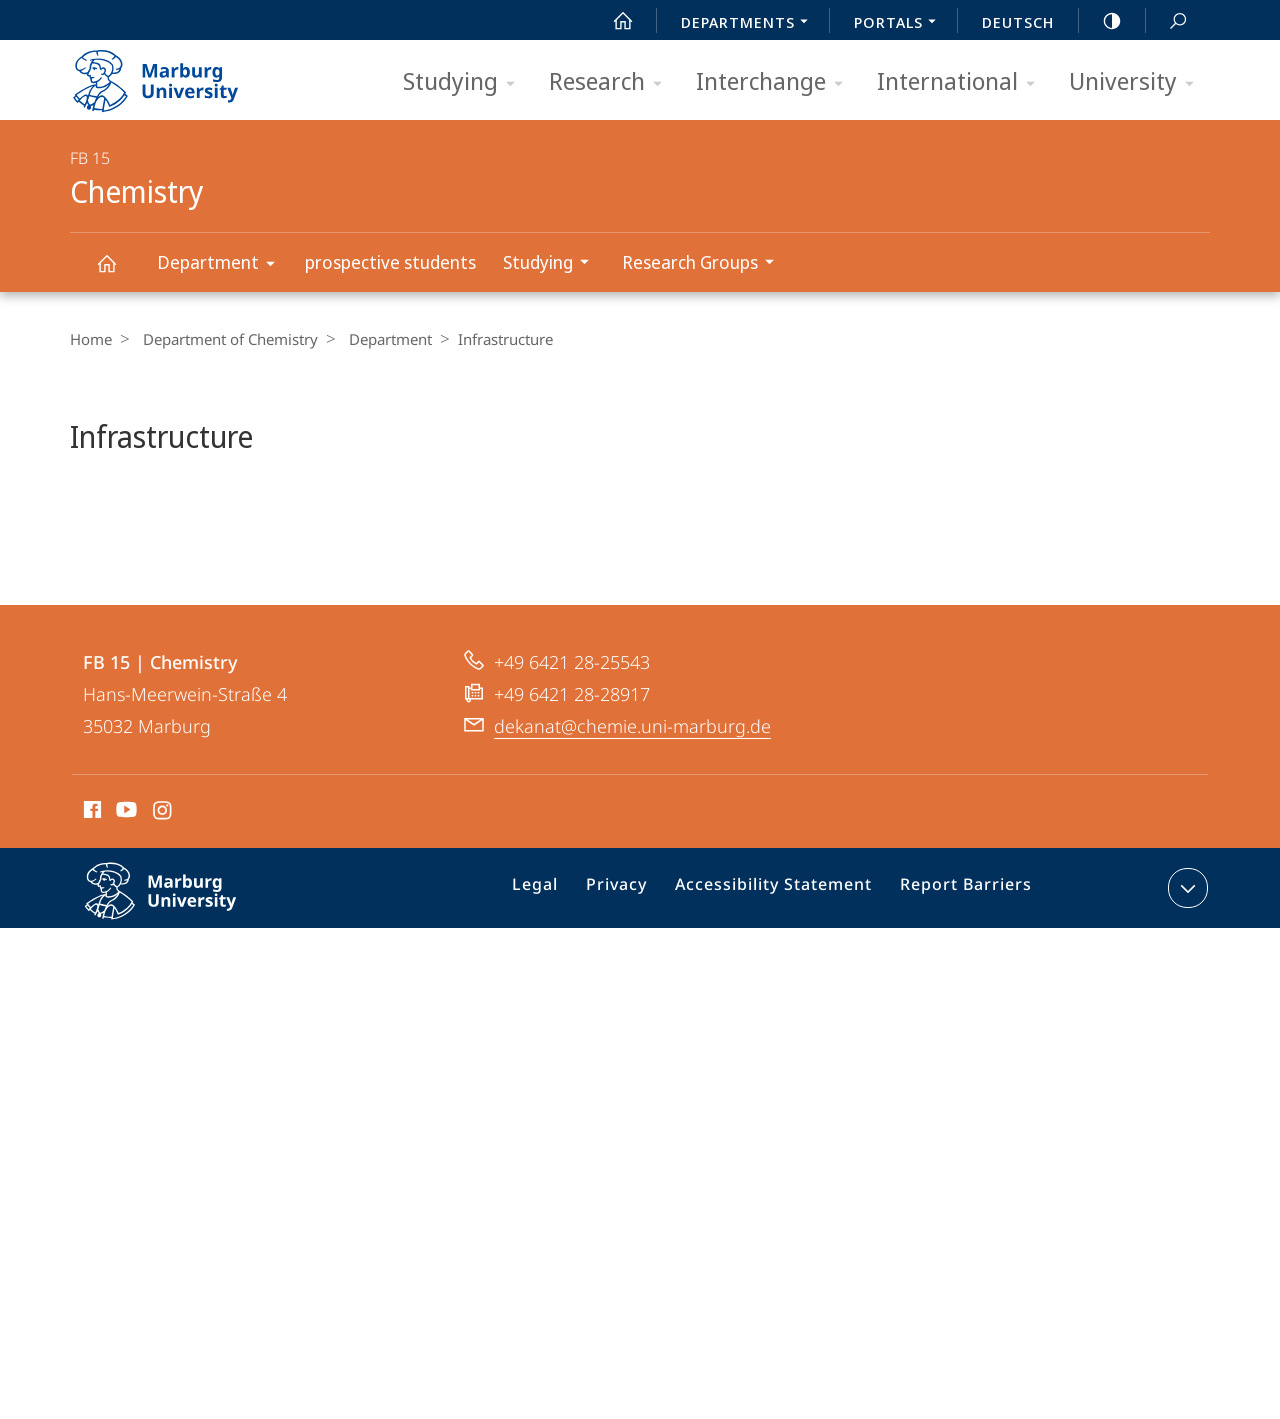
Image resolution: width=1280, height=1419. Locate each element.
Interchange (776, 82)
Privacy (635, 972)
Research (612, 82)
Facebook (90, 893)
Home (91, 339)
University (1138, 82)
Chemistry (118, 272)
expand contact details (1185, 968)
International (962, 82)
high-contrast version (1101, 21)
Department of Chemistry (225, 339)
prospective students (390, 262)
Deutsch (1018, 22)
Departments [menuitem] (750, 24)
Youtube (124, 893)
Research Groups (704, 264)
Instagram (163, 893)
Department (222, 265)
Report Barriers (960, 972)
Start (612, 21)
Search (1167, 21)
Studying (465, 82)
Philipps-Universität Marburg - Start (177, 74)
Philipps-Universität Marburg (182, 987)
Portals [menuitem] (900, 24)
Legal (561, 972)
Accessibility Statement (781, 972)
